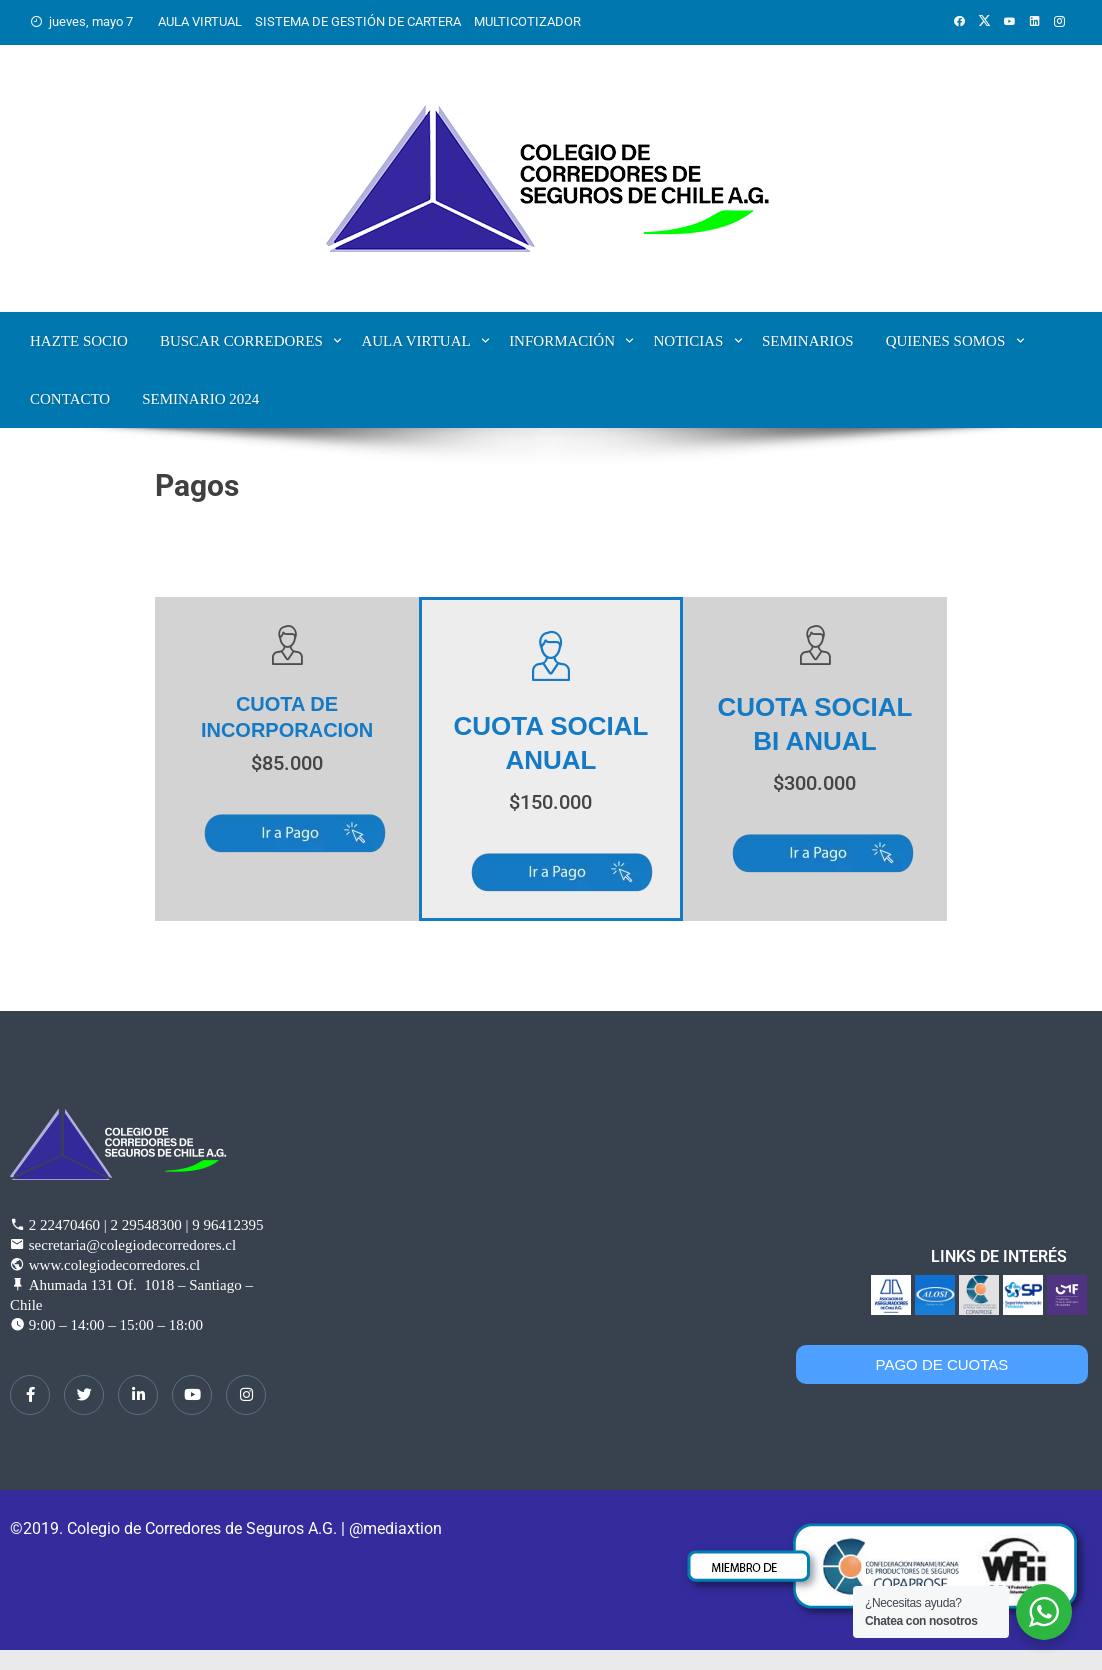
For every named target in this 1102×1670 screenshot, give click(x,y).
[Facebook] (30, 1395)
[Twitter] (84, 1395)
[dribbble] (192, 1395)
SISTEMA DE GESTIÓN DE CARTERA (358, 21)
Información (562, 341)
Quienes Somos (946, 341)
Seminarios (808, 341)
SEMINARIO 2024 (200, 399)
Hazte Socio (79, 341)
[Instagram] (246, 1395)
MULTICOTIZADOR (527, 21)
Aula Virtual (415, 341)
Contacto (70, 399)
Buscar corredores (241, 341)
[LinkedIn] (138, 1395)
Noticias (688, 341)
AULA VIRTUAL (200, 21)
